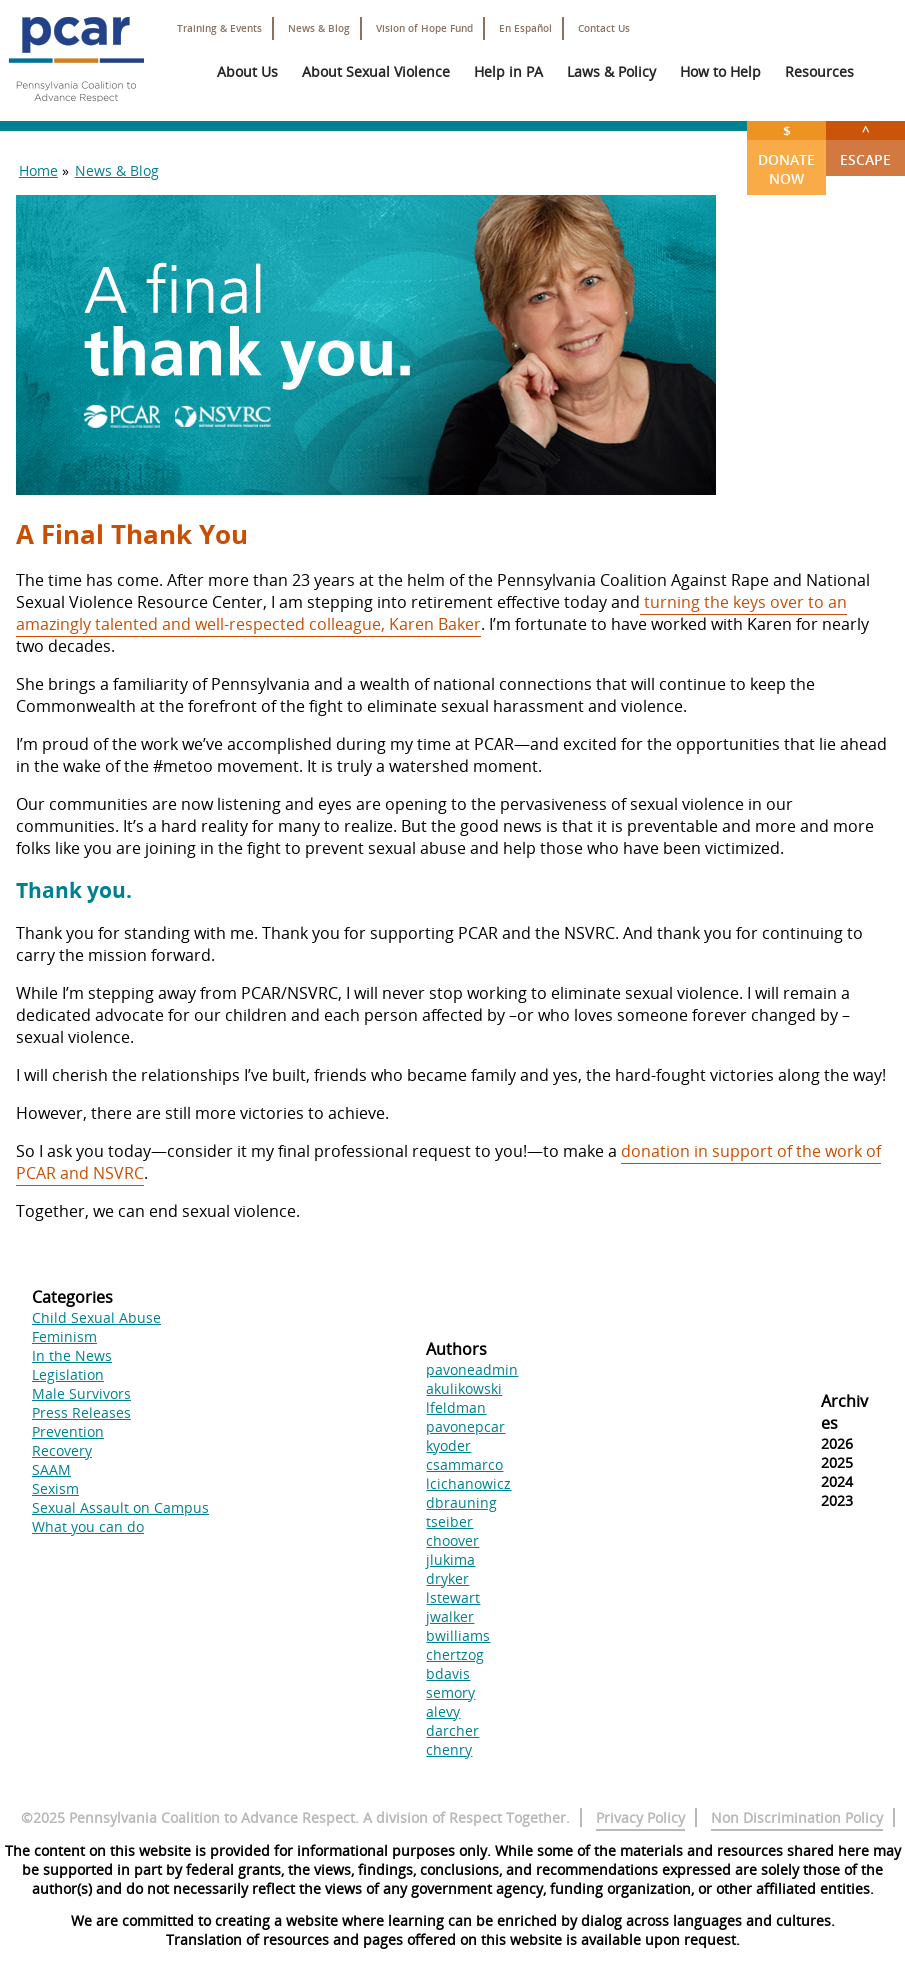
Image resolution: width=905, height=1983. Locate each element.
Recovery (62, 1450)
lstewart (453, 1597)
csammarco (464, 1464)
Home (38, 170)
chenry (449, 1749)
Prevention (68, 1431)
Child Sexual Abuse (96, 1317)
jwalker (450, 1616)
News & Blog (319, 28)
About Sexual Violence (376, 71)
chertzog (455, 1654)
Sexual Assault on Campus (120, 1507)
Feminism (64, 1336)
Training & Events (219, 28)
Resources (819, 71)
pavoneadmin (472, 1369)
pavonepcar (465, 1426)
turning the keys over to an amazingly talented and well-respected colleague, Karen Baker (431, 613)
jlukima (450, 1559)
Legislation (68, 1374)
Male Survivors (81, 1393)
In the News (72, 1355)
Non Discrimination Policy (797, 1817)
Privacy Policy (640, 1817)
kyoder (448, 1445)
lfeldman (456, 1407)
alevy (443, 1711)
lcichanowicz (468, 1483)
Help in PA (508, 71)
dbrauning (461, 1502)
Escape (865, 145)
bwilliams (458, 1635)
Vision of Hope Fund (424, 28)
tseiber (449, 1521)
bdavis (448, 1673)
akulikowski (464, 1388)
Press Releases (81, 1412)
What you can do (88, 1526)
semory (450, 1692)
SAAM (51, 1469)
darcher (452, 1730)
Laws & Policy (611, 71)
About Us (247, 71)
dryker (447, 1578)
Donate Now (786, 154)
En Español (525, 28)
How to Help (720, 71)
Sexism (55, 1488)
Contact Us (604, 28)
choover (452, 1540)
